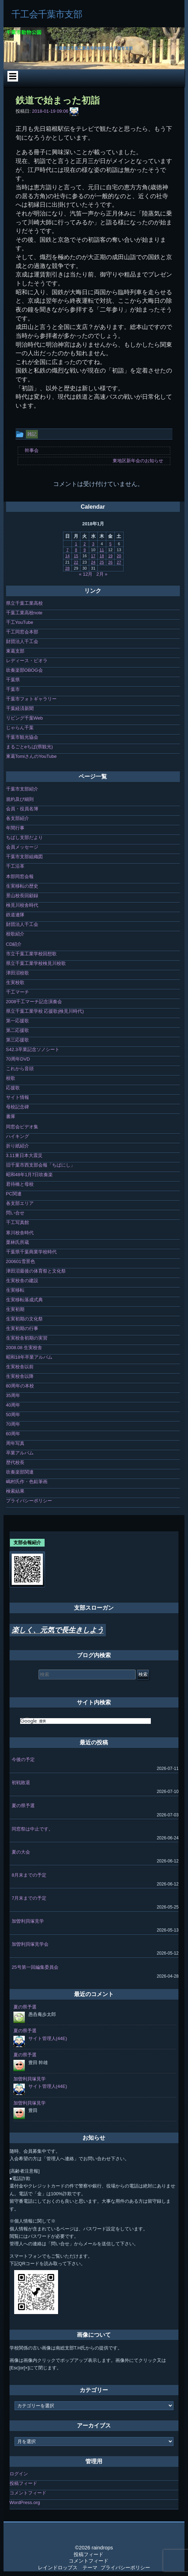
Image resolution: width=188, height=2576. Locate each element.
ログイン (19, 2473)
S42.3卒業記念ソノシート (32, 1049)
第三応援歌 (17, 1040)
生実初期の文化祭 (24, 1318)
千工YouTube (19, 622)
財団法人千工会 (22, 641)
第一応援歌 (17, 1020)
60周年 (13, 1433)
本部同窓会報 (20, 876)
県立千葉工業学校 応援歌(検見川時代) (45, 1011)
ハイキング (17, 1136)
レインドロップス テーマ (67, 2567)
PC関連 (14, 1193)
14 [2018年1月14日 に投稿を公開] (67, 556)
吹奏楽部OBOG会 (24, 670)
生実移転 (15, 1290)
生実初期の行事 (22, 1328)
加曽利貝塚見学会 (30, 1944)
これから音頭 (20, 1068)
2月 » (101, 574)
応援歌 (13, 1087)
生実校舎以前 (20, 1366)
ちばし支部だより (24, 837)
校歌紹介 (15, 934)
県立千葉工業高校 (24, 603)
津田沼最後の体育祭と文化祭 (36, 1271)
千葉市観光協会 (22, 737)
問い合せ (15, 1213)
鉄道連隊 (15, 914)
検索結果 (15, 1491)
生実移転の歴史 (22, 886)
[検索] (85, 1721)
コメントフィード (28, 2493)
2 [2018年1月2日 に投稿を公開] (85, 544)
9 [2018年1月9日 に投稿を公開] (85, 550)
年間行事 (15, 828)
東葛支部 (15, 651)
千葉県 (13, 679)
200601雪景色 (20, 1261)
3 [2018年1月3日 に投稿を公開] (93, 544)
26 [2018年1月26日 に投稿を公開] (110, 562)
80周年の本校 (20, 1385)
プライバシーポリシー (29, 1500)
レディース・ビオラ (26, 660)
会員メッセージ (22, 847)
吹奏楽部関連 (20, 1472)
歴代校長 (15, 1462)
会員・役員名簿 (22, 808)
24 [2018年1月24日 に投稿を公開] (93, 562)
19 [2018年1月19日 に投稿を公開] (110, 556)
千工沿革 (15, 866)
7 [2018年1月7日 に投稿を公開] (67, 550)
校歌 (10, 1078)
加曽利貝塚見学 (28, 1921)
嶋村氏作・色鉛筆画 (26, 1481)
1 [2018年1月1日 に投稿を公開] (76, 544)
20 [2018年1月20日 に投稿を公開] (119, 556)
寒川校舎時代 (20, 1232)
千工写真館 (17, 1222)
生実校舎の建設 (22, 1280)
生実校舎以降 (20, 1376)
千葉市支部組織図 (24, 856)
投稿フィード (23, 2483)
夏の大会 (21, 1852)
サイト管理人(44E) (47, 2038)
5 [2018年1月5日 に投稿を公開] (110, 544)
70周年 (13, 1424)
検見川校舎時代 (22, 905)
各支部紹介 (17, 818)
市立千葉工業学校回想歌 (31, 953)
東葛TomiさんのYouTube (31, 756)
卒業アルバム (20, 1452)
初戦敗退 (21, 1782)
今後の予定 (23, 1759)
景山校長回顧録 (22, 895)
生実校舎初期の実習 (26, 1338)
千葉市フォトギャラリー (31, 699)
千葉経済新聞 (20, 708)
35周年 (13, 1395)
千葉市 (13, 689)
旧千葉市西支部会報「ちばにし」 (40, 1165)
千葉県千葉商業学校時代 (31, 1252)
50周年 (13, 1414)
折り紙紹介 (17, 1146)
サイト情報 (17, 1097)
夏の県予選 (23, 1805)
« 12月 (85, 574)
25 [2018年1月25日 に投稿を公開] (101, 562)
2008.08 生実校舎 (24, 1347)
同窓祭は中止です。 (32, 1829)
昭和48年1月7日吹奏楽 (29, 1174)
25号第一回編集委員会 (35, 1967)
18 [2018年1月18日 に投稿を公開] (101, 556)
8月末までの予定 (29, 1875)
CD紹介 (14, 944)
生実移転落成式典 (24, 1299)
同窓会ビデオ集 (22, 1126)
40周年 (13, 1405)
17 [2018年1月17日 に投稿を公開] (93, 556)
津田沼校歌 (17, 973)
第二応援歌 (17, 1030)
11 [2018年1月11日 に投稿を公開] (101, 550)
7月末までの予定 (29, 1898)
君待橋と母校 (20, 1184)
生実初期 (15, 1309)
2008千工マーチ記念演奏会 (34, 1001)
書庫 (10, 1116)
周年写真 (15, 1443)
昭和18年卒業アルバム (29, 1357)
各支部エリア (20, 1203)
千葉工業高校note (24, 612)
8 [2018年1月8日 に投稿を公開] (76, 550)
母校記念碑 (17, 1107)
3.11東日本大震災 (24, 1155)
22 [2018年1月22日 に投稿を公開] (76, 562)
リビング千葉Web (24, 718)
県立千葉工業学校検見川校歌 (36, 963)
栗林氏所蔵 (17, 1242)
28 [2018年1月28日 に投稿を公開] (67, 568)
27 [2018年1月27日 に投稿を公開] (119, 562)
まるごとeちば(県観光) (29, 746)
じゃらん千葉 (20, 727)
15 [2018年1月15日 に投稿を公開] (76, 556)
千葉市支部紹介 (22, 789)
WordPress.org (25, 2502)
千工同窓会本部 (22, 632)
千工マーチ (17, 992)
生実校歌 (15, 982)
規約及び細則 (20, 799)
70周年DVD (18, 1059)
